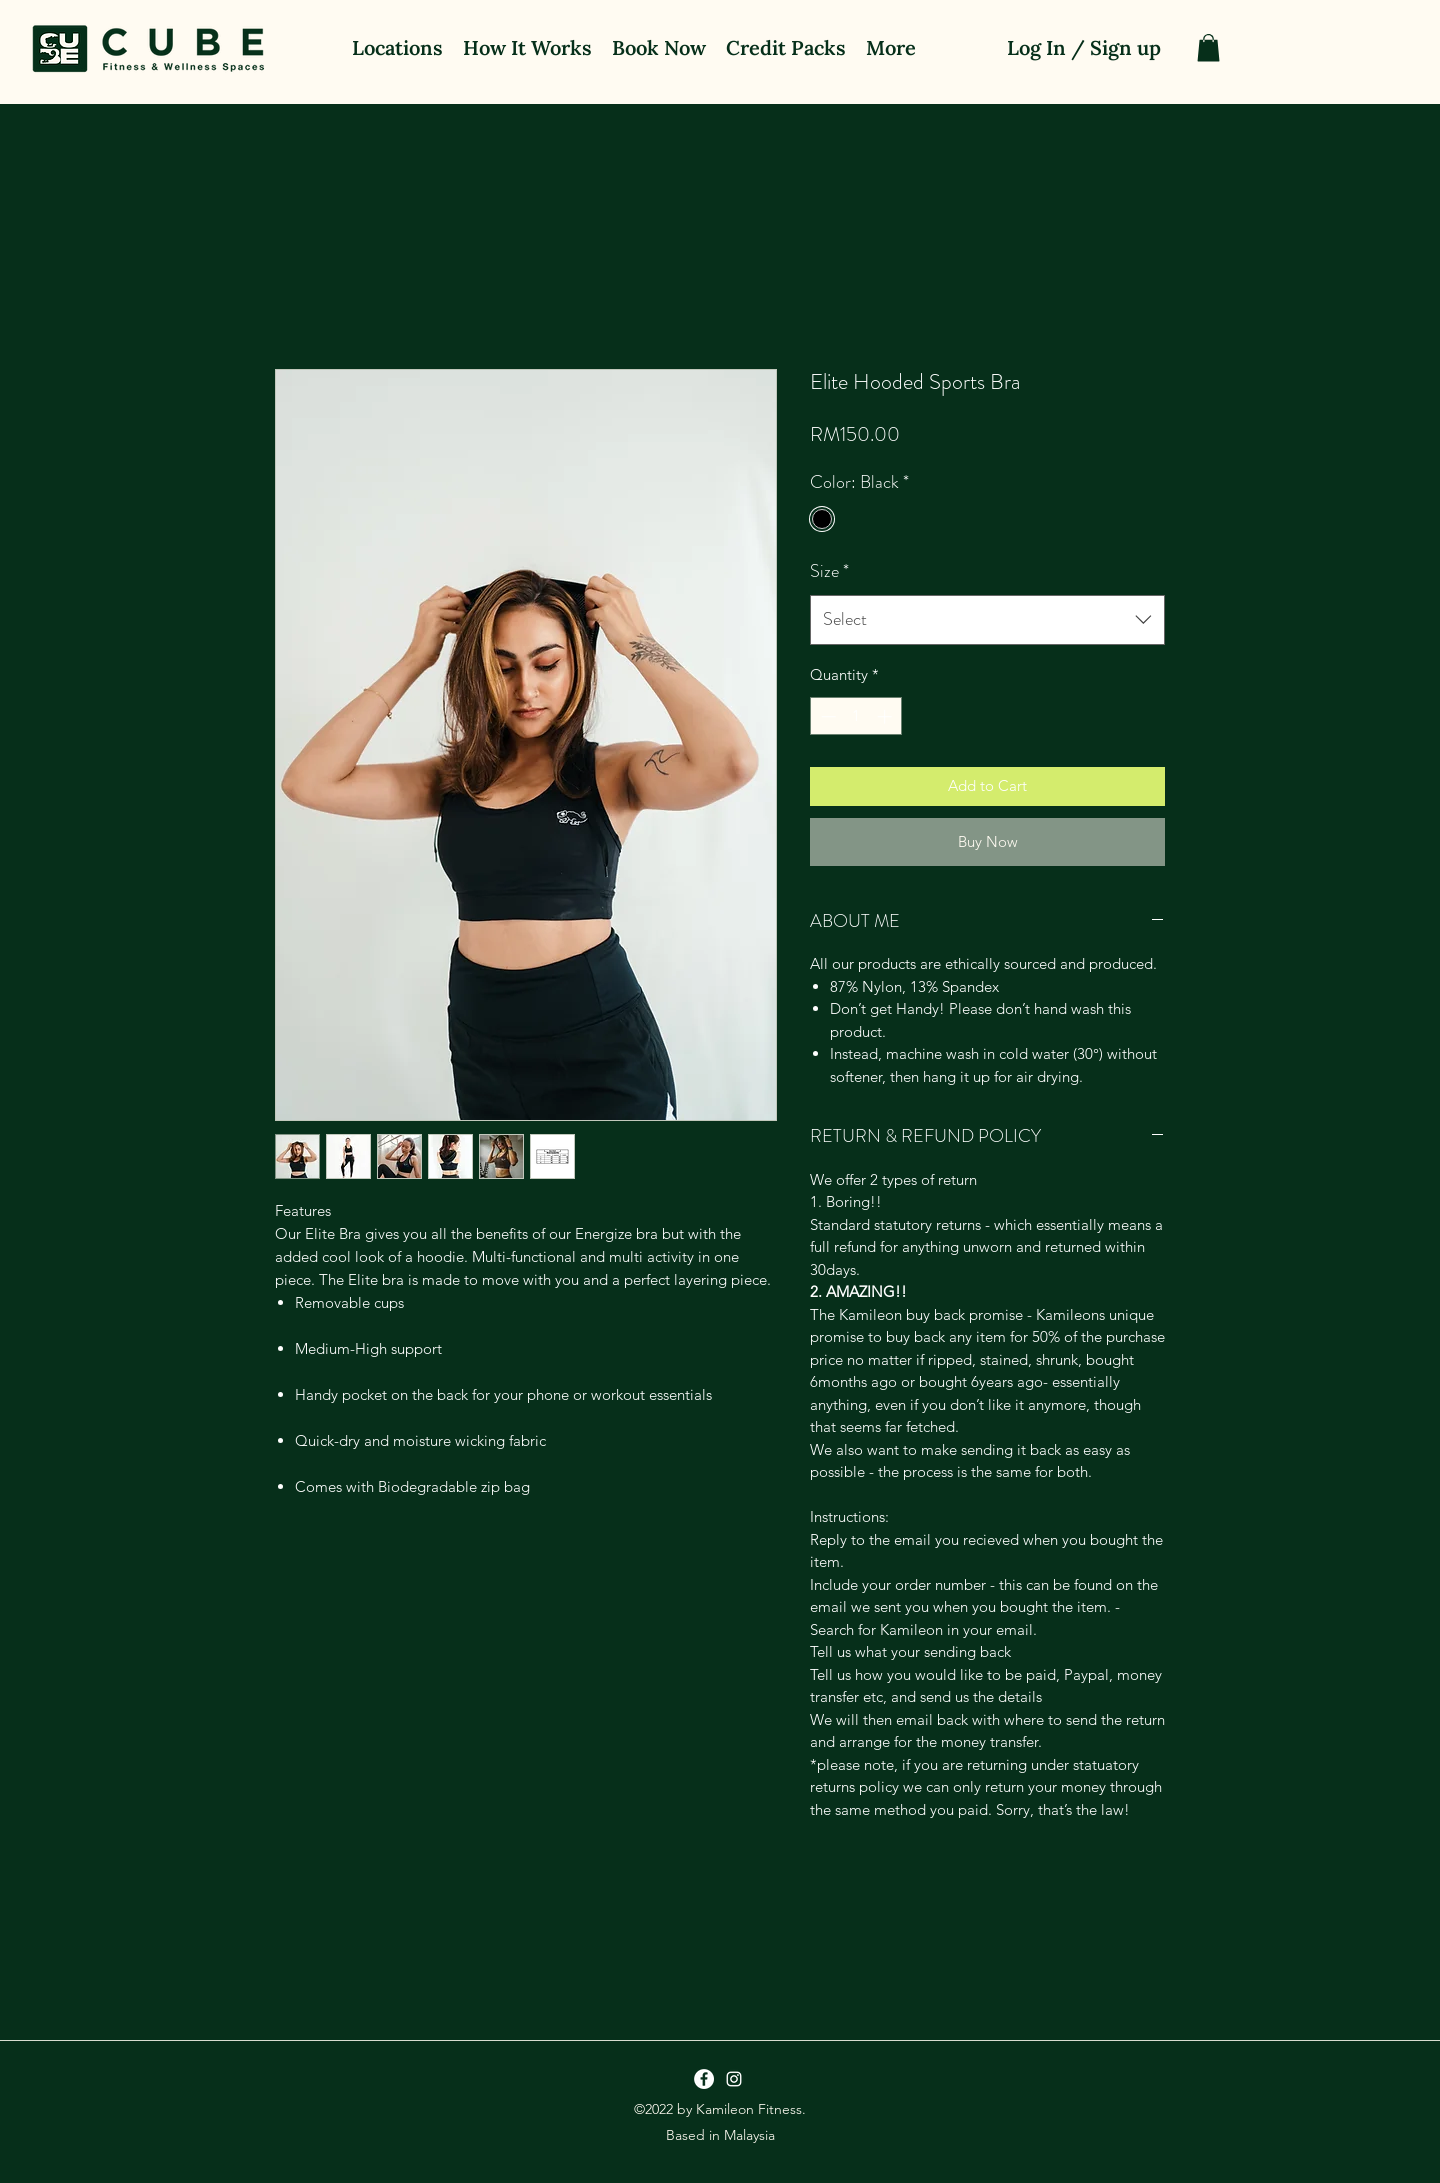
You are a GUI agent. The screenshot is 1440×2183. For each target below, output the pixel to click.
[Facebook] (704, 2079)
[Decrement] (826, 716)
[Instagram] (734, 2079)
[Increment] (886, 716)
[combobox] (987, 620)
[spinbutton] (856, 716)
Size (829, 571)
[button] (1208, 47)
